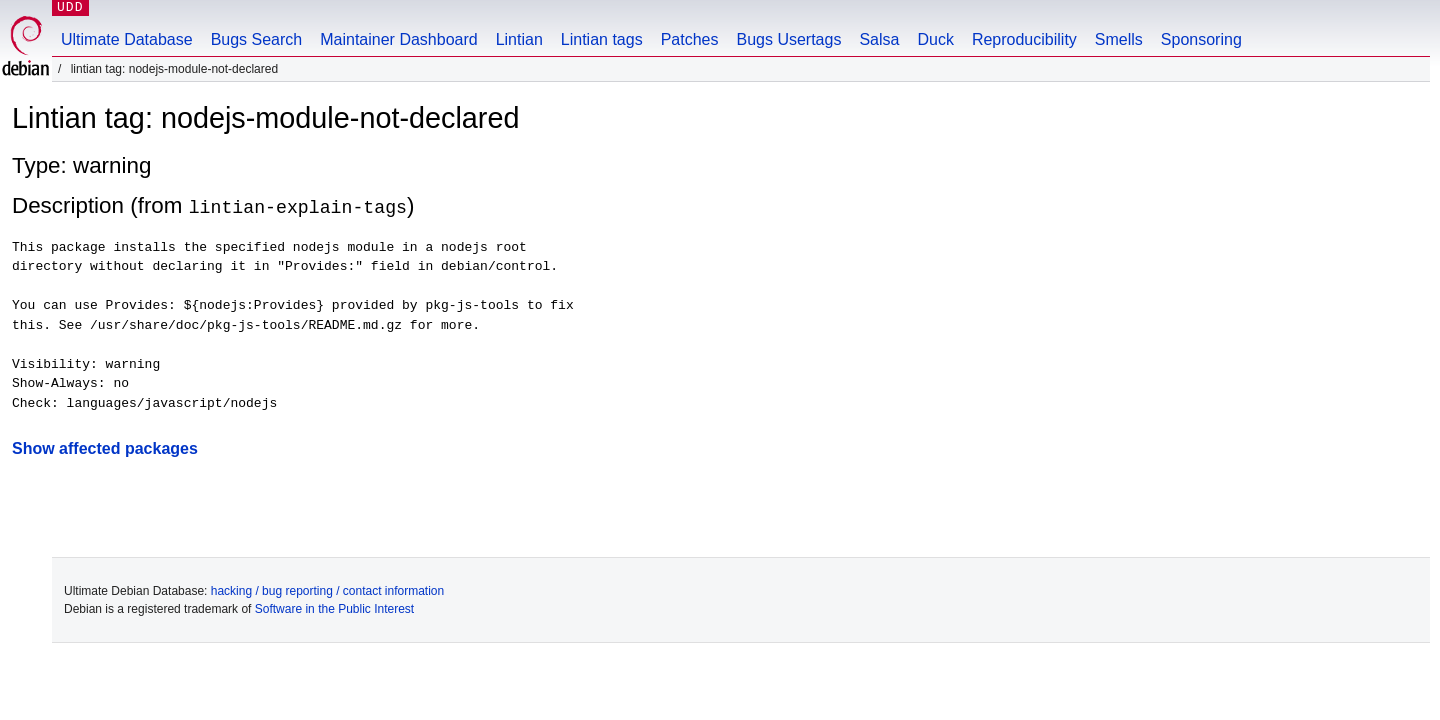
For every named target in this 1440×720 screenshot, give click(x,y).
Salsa (879, 39)
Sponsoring (1201, 39)
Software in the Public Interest (334, 609)
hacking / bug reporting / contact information (327, 591)
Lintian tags (602, 39)
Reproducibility (1024, 39)
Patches (690, 39)
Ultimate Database (127, 39)
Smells (1119, 39)
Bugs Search (257, 39)
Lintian (519, 39)
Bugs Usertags (788, 39)
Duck (935, 39)
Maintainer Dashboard (398, 39)
